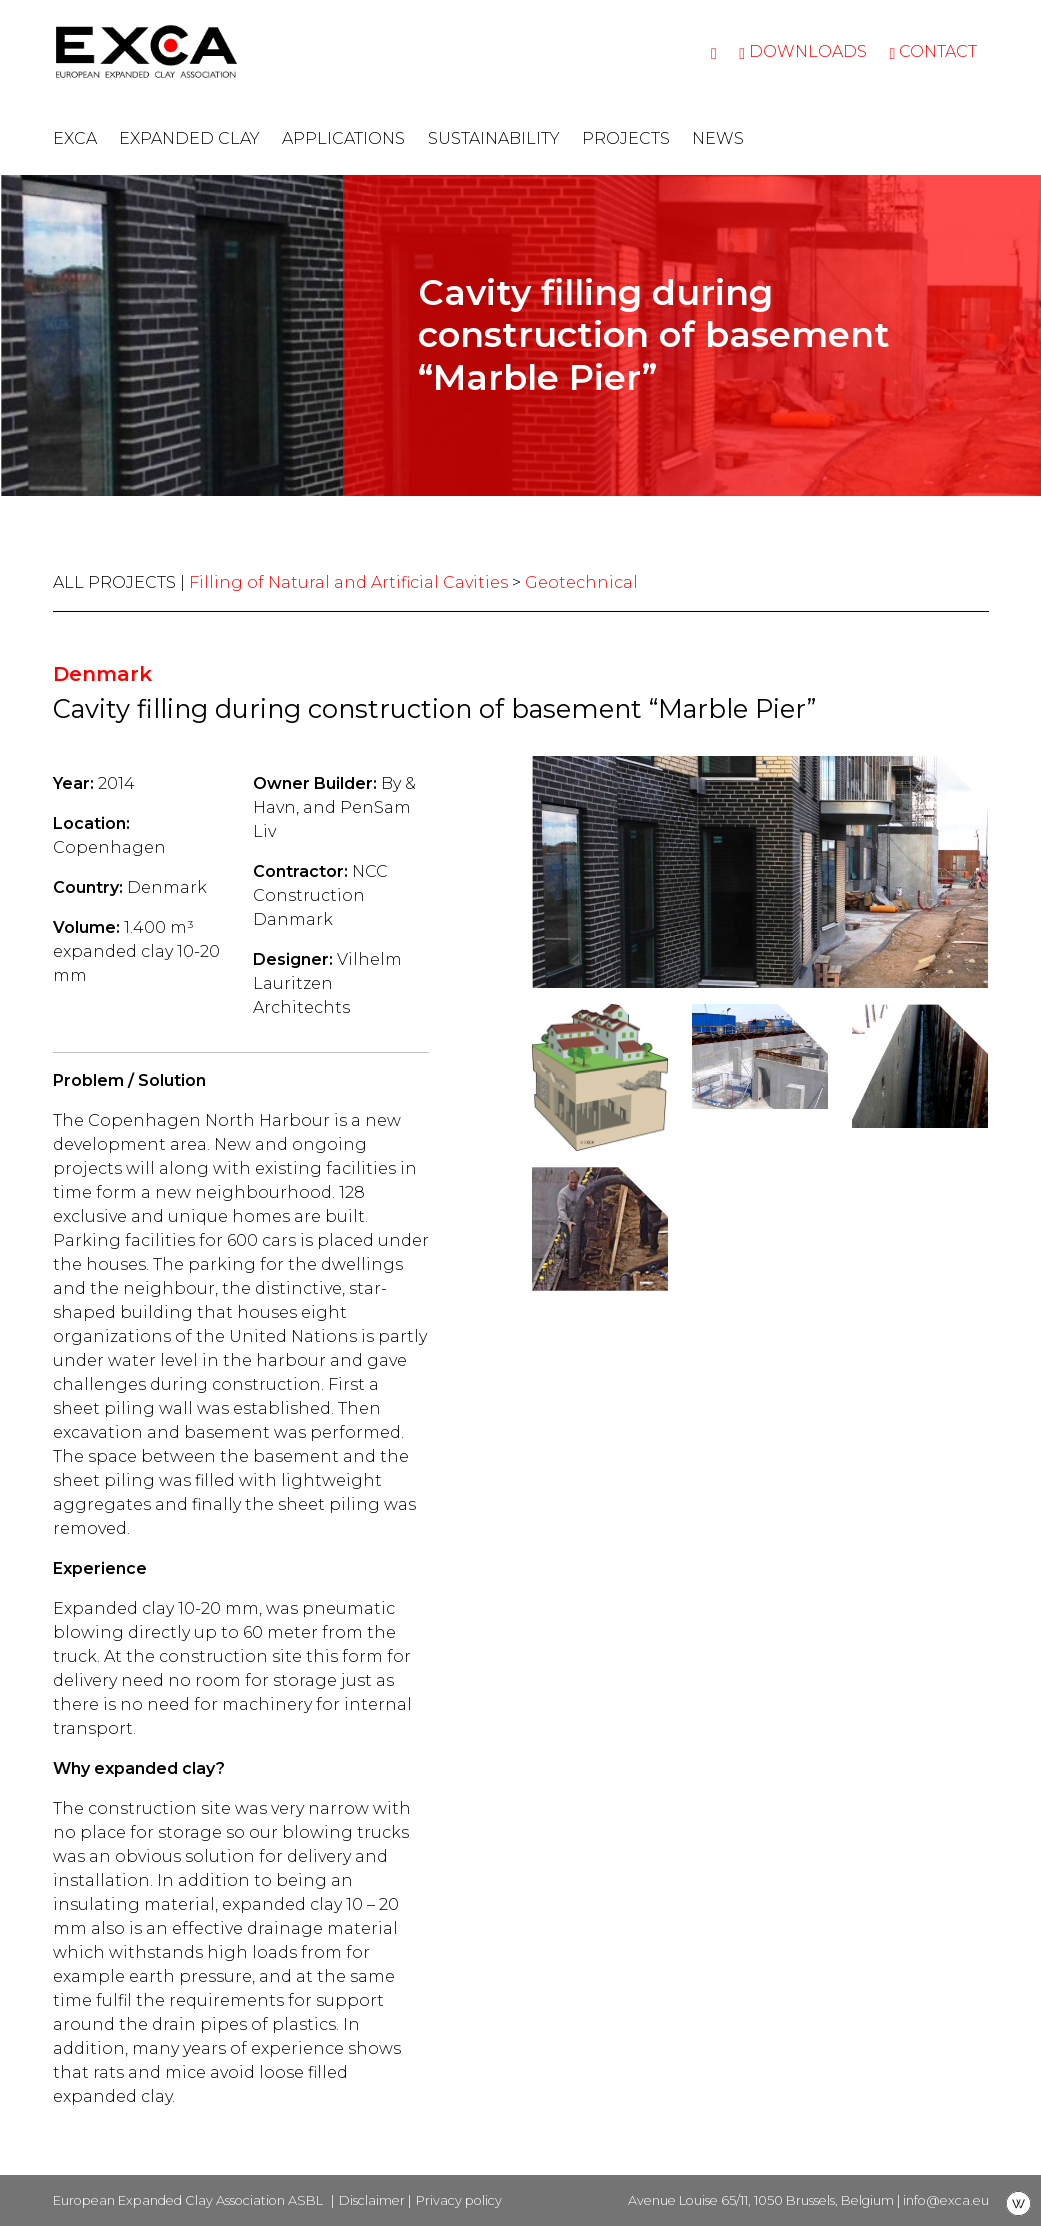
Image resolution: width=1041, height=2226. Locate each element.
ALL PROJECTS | (121, 582)
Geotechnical (581, 582)
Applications (343, 138)
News (718, 138)
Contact (933, 51)
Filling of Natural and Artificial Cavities (348, 582)
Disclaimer (372, 2200)
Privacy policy (459, 2200)
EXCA (75, 138)
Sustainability (494, 138)
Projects (626, 138)
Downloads (803, 51)
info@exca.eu (946, 2200)
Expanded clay (189, 138)
